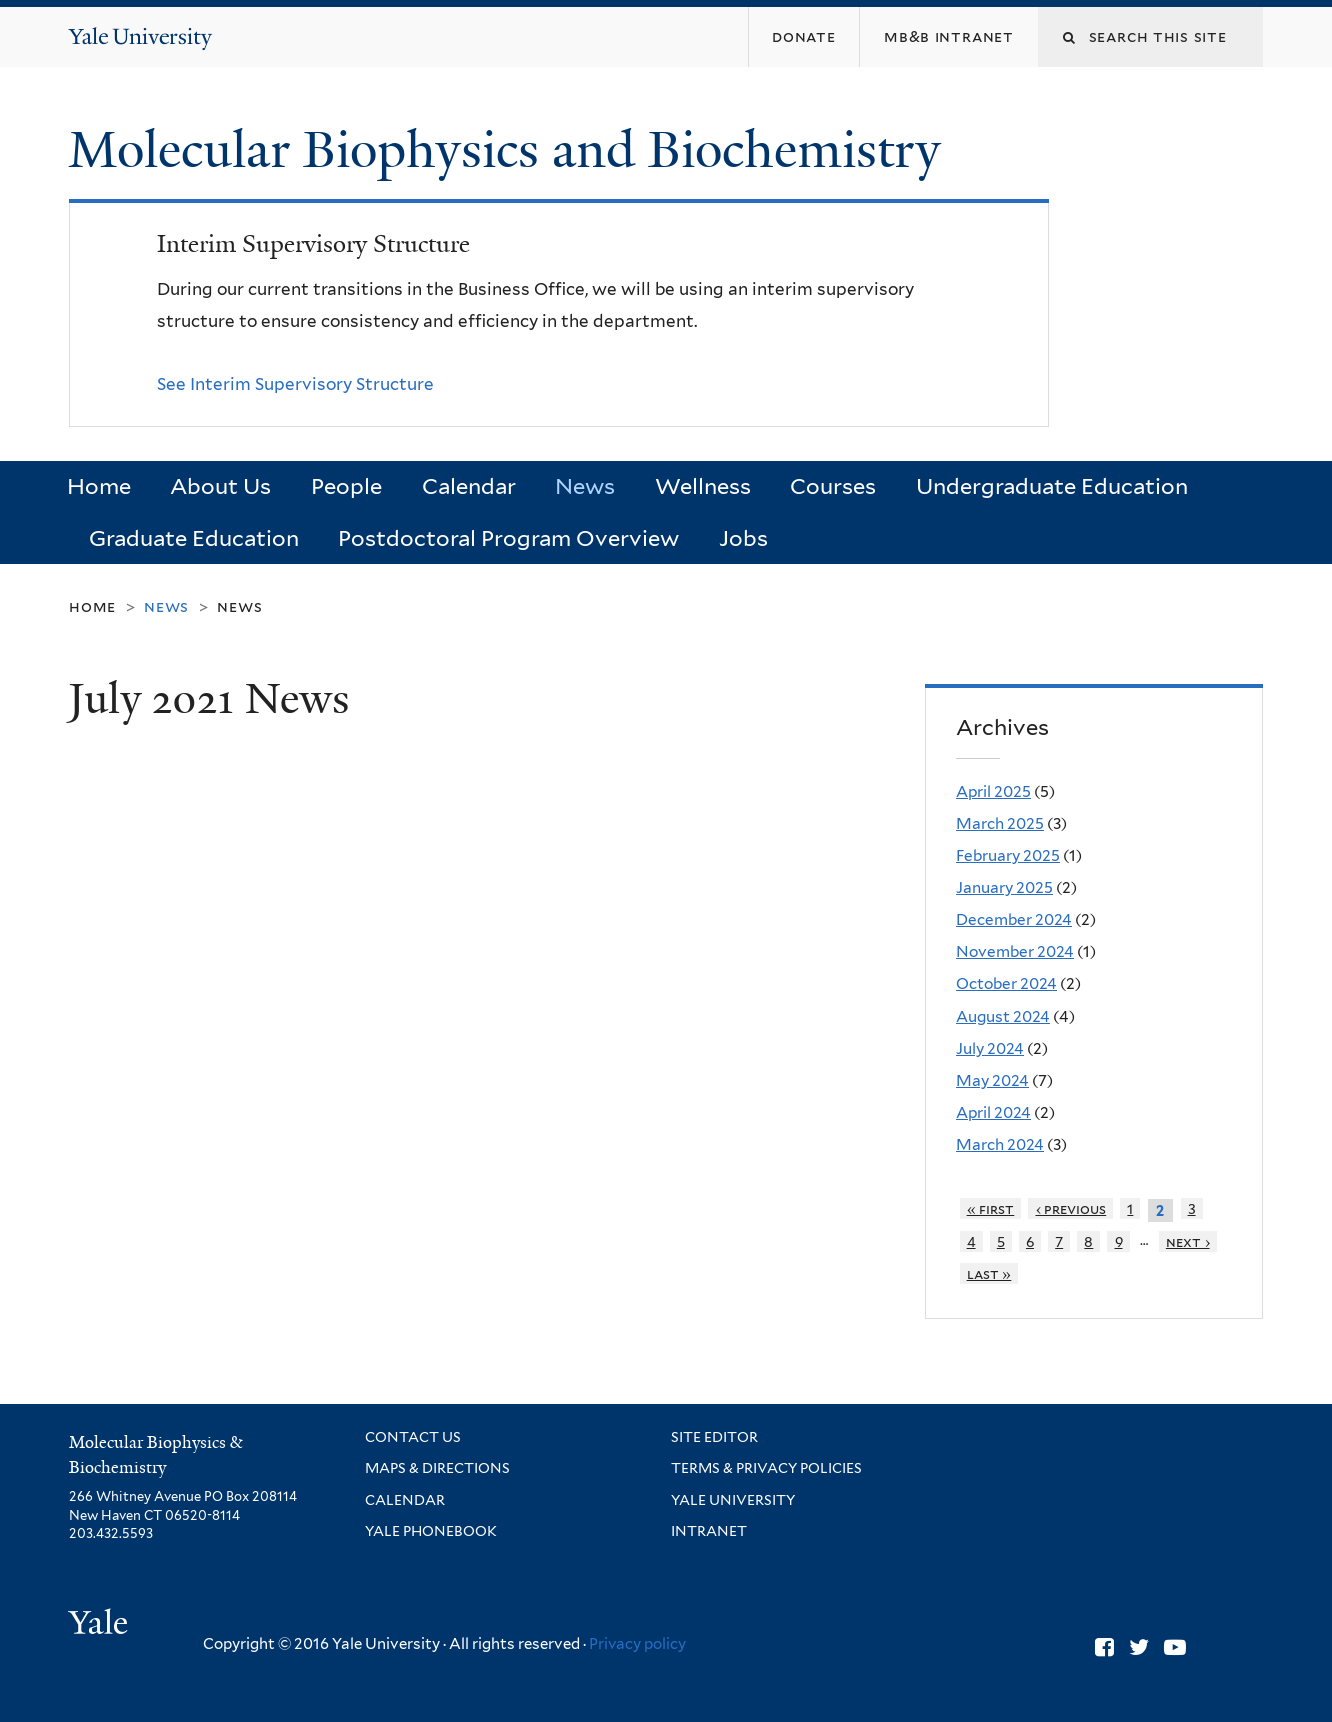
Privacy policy (637, 1644)
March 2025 (1000, 823)
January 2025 (1004, 887)
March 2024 (1000, 1144)
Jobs (743, 538)
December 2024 (1014, 919)
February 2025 (1008, 855)
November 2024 (1015, 951)
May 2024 (992, 1080)
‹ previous (1071, 1208)
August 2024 (1003, 1016)
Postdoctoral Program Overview (508, 538)
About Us (220, 486)
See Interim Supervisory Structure (295, 384)
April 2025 (993, 791)
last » (989, 1273)
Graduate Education (194, 538)
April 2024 (993, 1112)
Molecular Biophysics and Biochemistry (511, 150)
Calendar (469, 486)
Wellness (703, 486)
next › (1188, 1241)
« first (991, 1208)
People (346, 486)
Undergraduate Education (1052, 486)
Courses (833, 486)
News (585, 486)
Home (99, 486)
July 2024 (990, 1048)
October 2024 (1006, 983)
